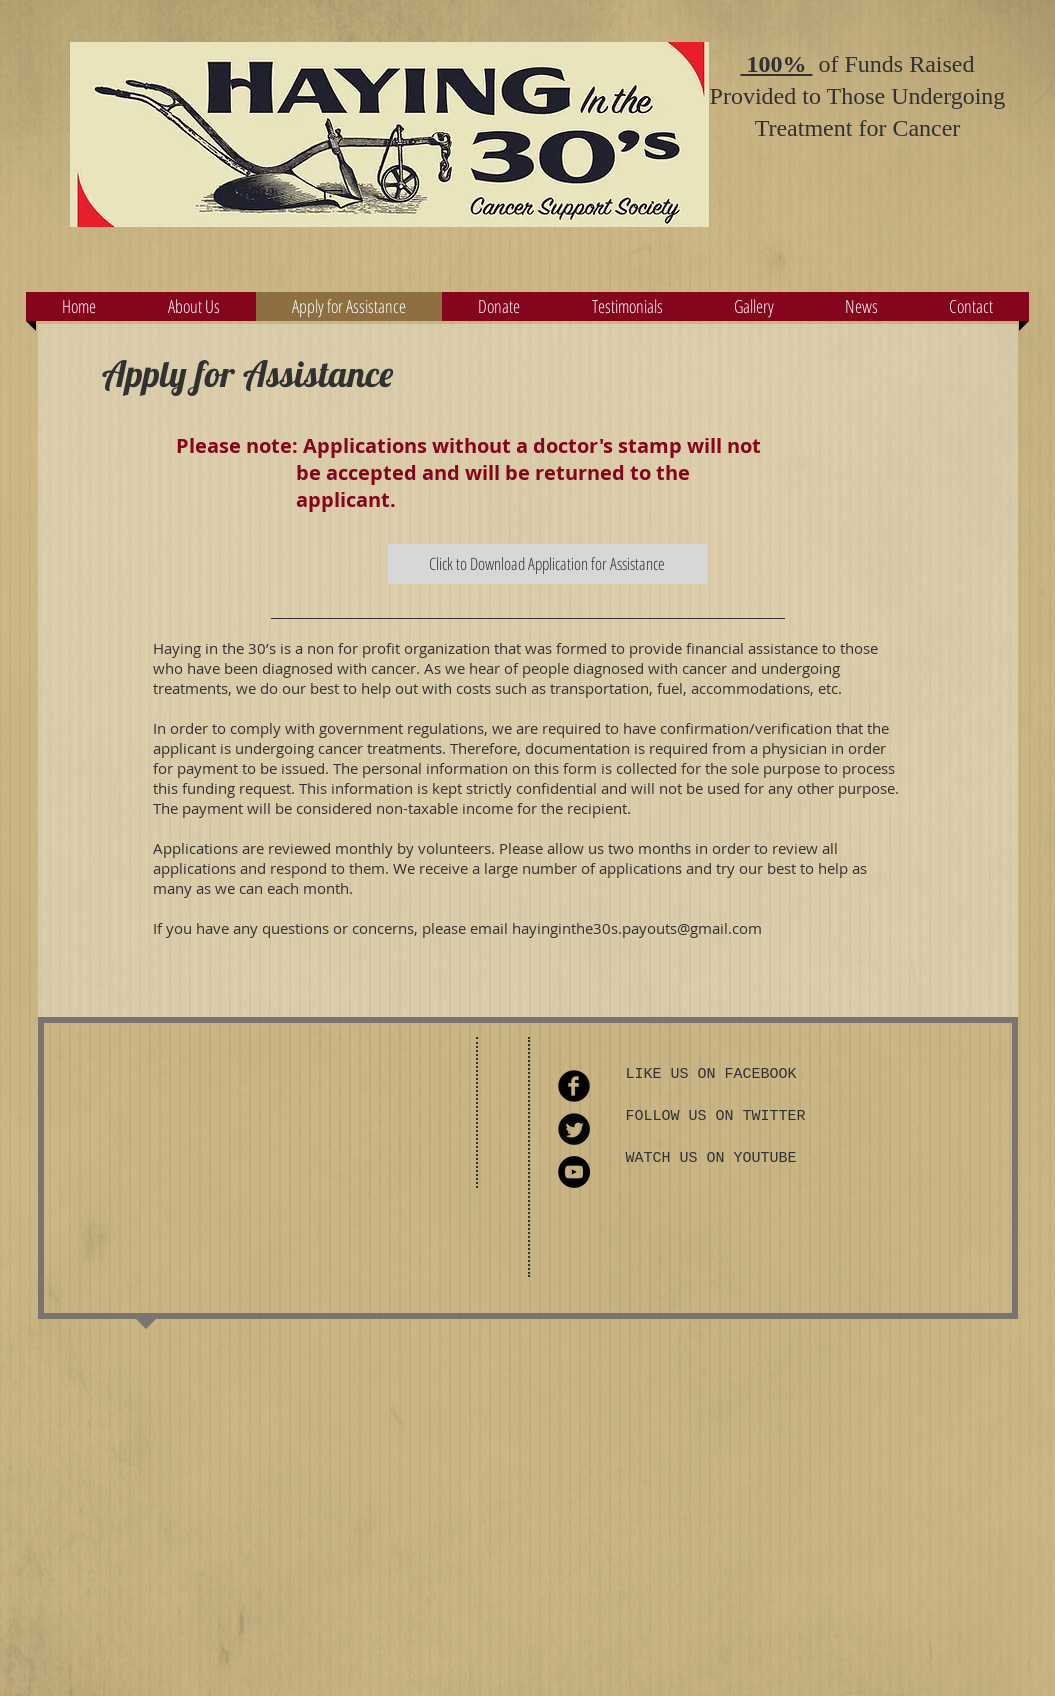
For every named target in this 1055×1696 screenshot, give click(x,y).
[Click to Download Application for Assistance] (547, 564)
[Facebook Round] (574, 1086)
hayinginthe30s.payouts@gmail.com (637, 928)
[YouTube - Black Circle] (574, 1172)
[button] (499, 306)
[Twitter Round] (574, 1129)
